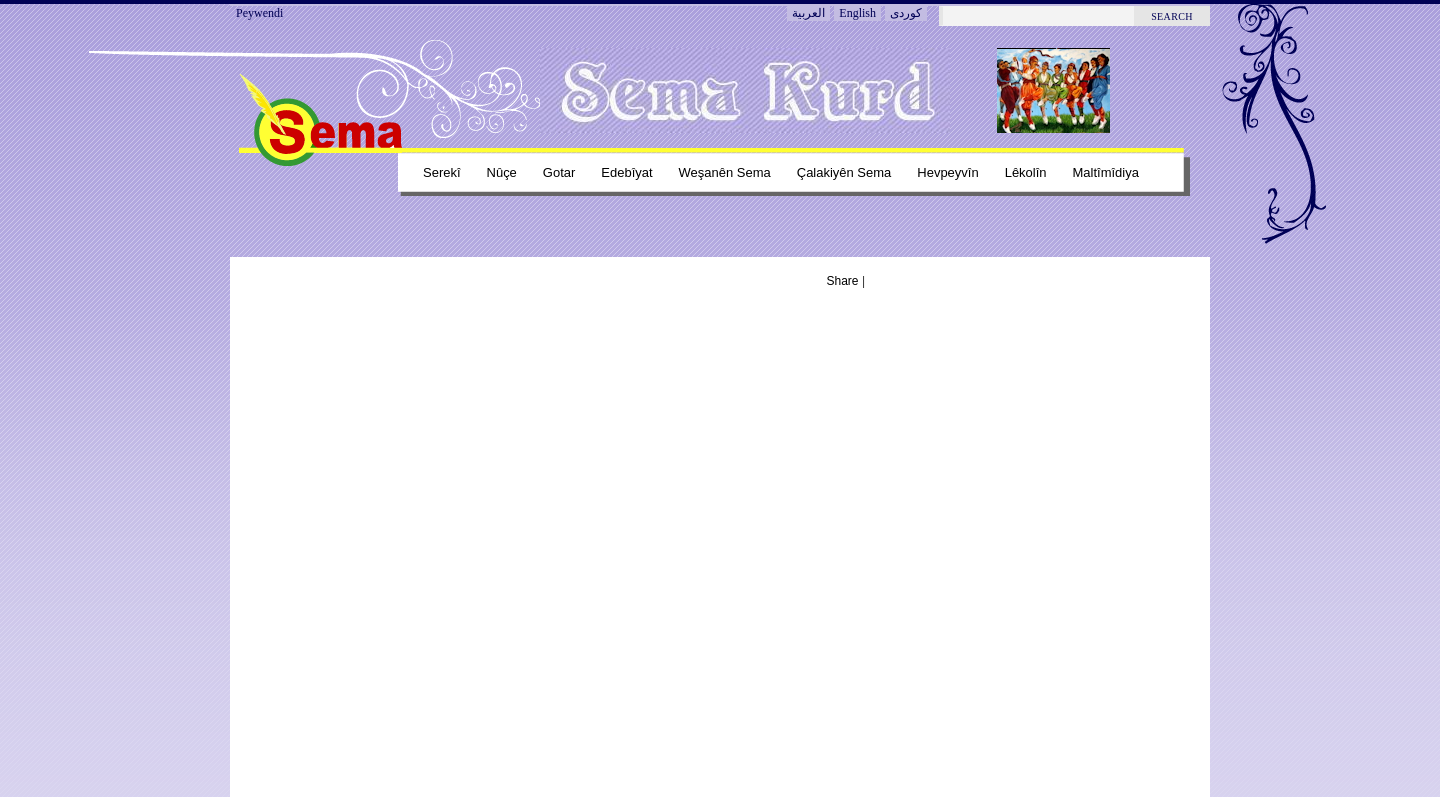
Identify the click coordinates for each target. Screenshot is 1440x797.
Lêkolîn (1026, 172)
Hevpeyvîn (947, 172)
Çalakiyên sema (844, 172)
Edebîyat (626, 172)
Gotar (559, 172)
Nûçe (502, 172)
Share (843, 281)
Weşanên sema (725, 172)
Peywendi (259, 13)
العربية (808, 13)
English (857, 13)
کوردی (906, 13)
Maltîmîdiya (1106, 172)
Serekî (442, 172)
